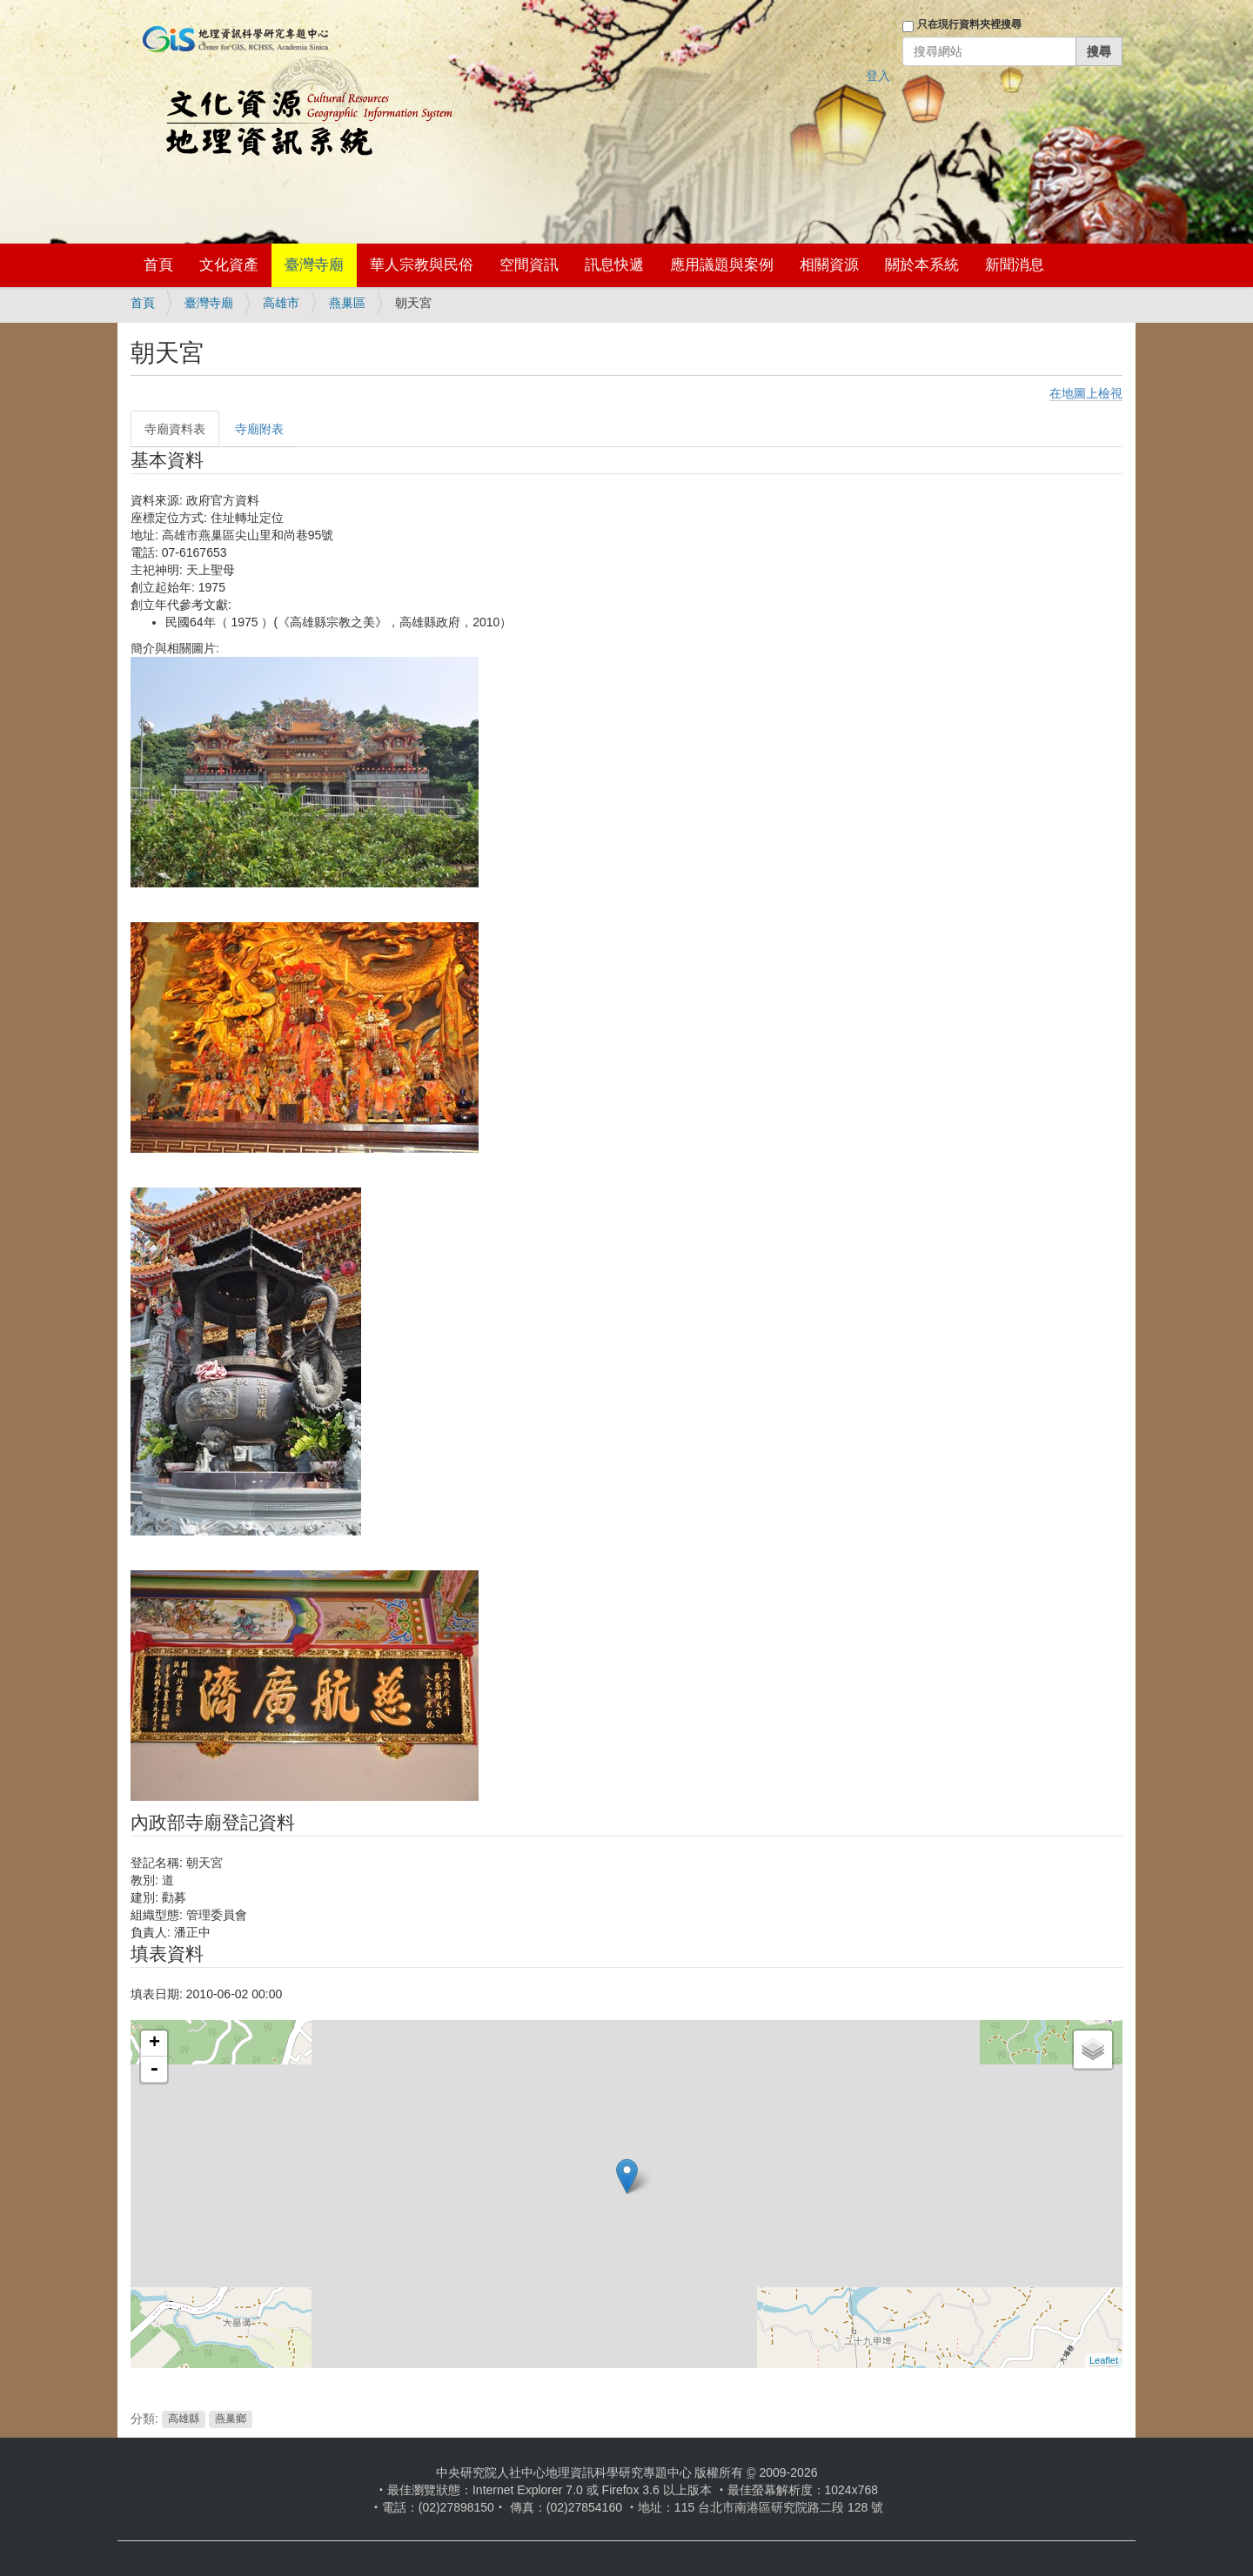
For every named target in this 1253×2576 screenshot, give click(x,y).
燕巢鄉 (230, 2419)
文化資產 (228, 265)
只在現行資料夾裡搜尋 (969, 24)
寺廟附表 (259, 429)
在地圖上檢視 (1085, 393)
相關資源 (829, 265)
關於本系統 (922, 265)
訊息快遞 (614, 265)
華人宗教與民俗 (421, 265)
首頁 (158, 265)
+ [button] (154, 2044)
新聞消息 (1014, 265)
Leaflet (1103, 2360)
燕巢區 (347, 303)
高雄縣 (183, 2419)
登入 (878, 76)
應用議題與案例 (722, 265)
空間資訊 (529, 265)
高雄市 (281, 303)
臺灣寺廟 (314, 265)
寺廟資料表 (174, 429)
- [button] (154, 2070)
